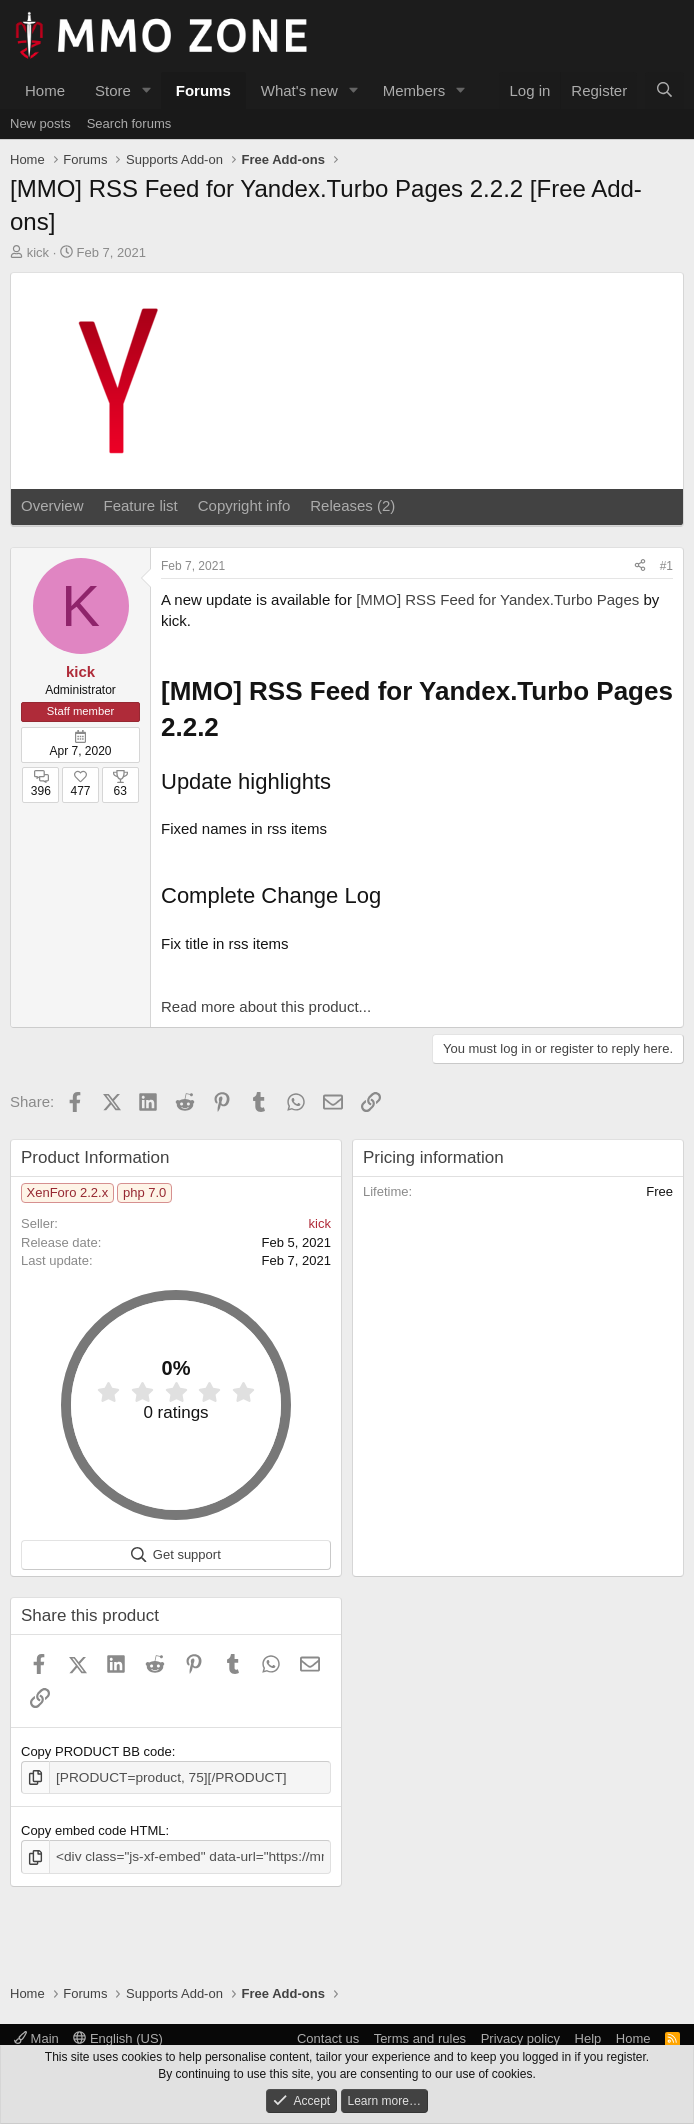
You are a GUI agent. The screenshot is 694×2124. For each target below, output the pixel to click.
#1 (666, 566)
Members (414, 90)
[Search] (664, 90)
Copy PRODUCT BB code (96, 1751)
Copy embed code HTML (93, 1829)
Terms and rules (420, 2038)
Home (45, 90)
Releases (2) (352, 505)
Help (588, 2038)
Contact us (328, 2038)
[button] (147, 90)
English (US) (118, 2038)
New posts (40, 123)
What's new (299, 90)
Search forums (129, 123)
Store (113, 90)
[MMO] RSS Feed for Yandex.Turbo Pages (497, 599)
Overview (52, 505)
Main (36, 2038)
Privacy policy (520, 2038)
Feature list (141, 505)
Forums (203, 90)
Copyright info (244, 505)
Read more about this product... (266, 1006)
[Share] (640, 566)
